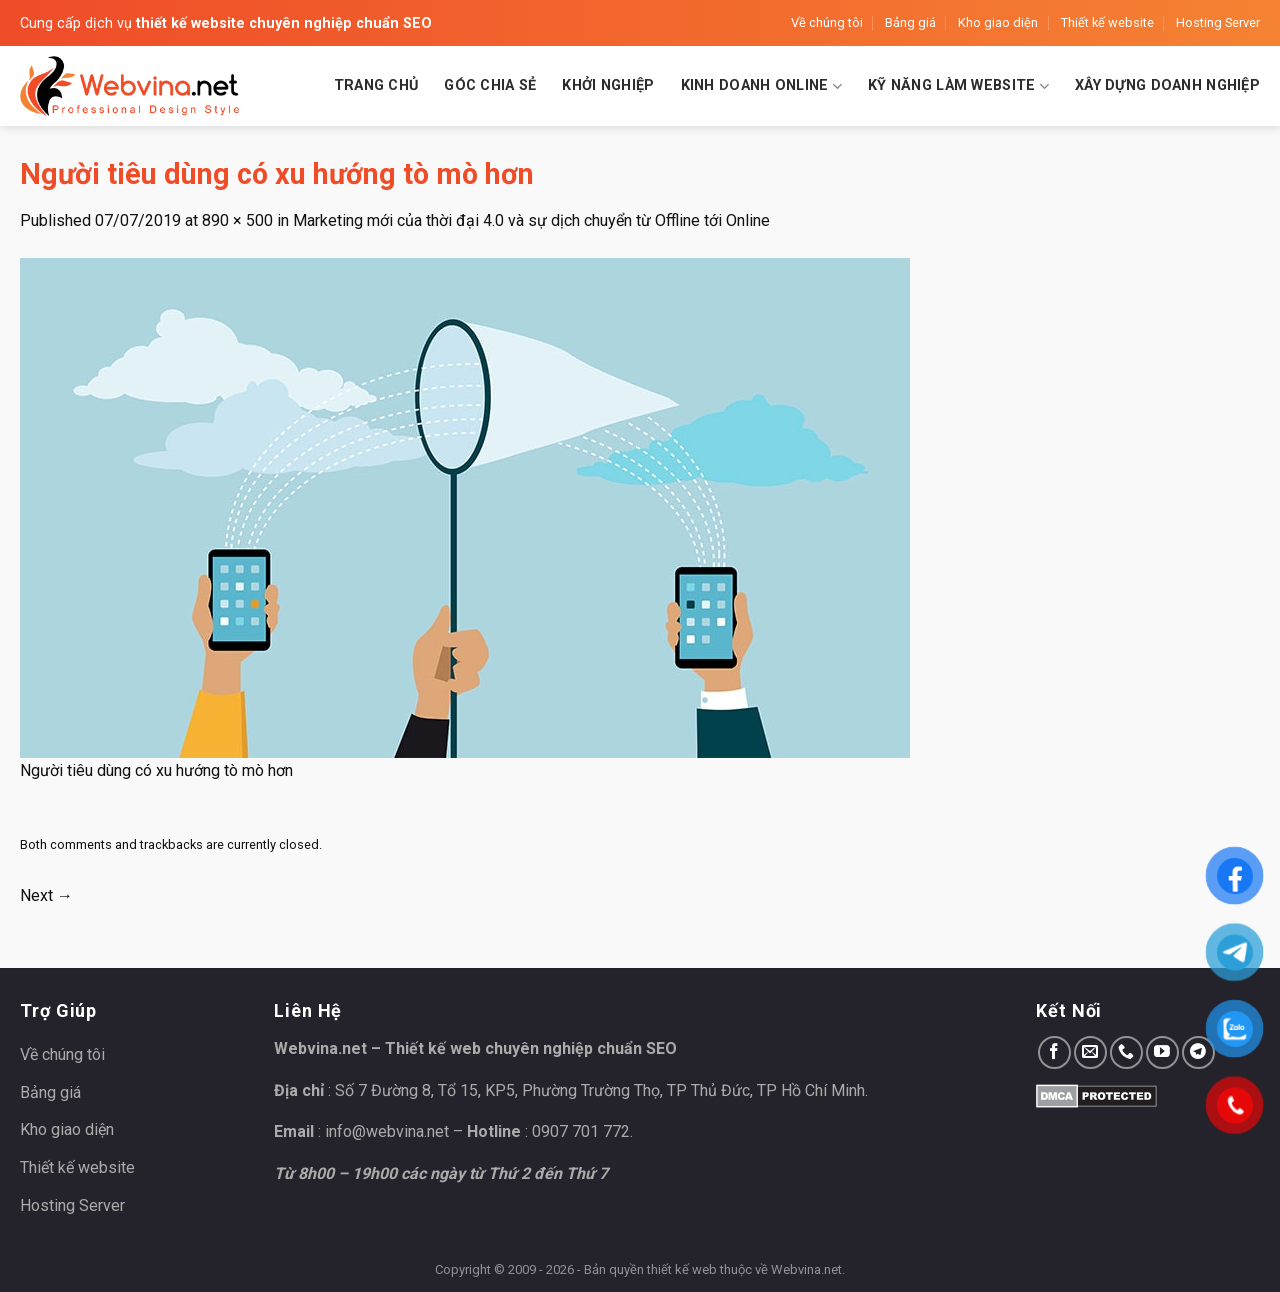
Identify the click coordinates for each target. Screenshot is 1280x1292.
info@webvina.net (387, 1131)
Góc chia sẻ (490, 85)
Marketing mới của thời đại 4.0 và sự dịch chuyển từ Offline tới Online (531, 220)
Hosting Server (1218, 22)
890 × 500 (237, 220)
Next (46, 895)
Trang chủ (376, 85)
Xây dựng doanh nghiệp (1167, 85)
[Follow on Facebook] (1054, 1052)
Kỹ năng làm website (958, 86)
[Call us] (1126, 1052)
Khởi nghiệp (608, 85)
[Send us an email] (1090, 1052)
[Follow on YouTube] (1162, 1052)
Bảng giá (910, 22)
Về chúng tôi (827, 22)
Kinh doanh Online (761, 86)
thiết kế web (682, 1269)
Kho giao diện (998, 22)
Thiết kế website (1107, 22)
